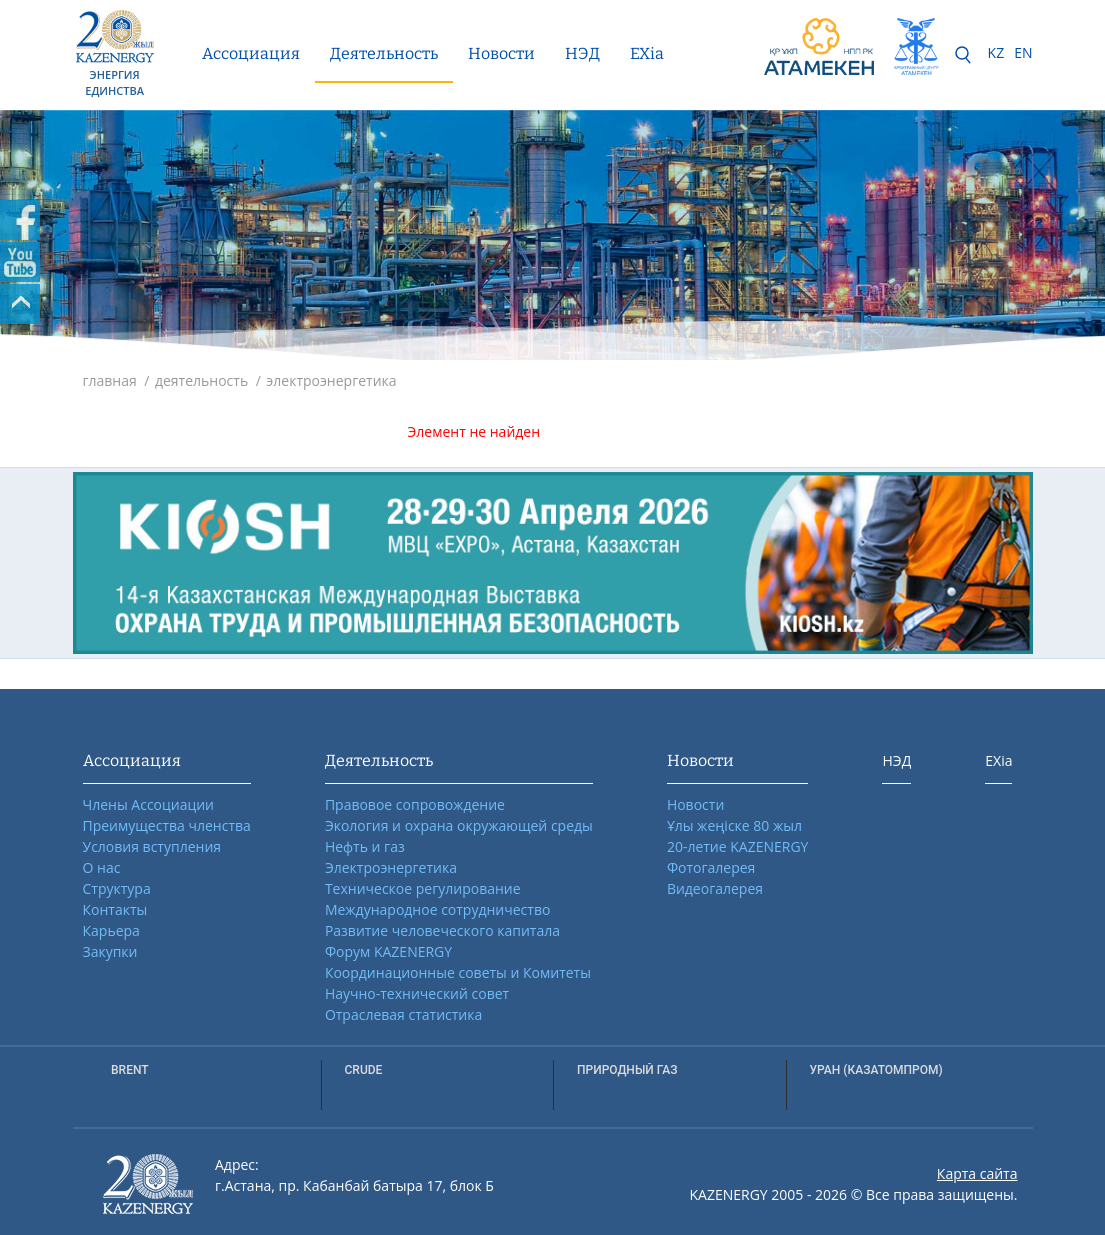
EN (1023, 52)
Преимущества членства (167, 825)
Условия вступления (152, 846)
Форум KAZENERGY (388, 951)
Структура (117, 888)
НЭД (582, 53)
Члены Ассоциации (149, 804)
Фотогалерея (711, 867)
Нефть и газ (365, 846)
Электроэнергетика (391, 867)
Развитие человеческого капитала (442, 930)
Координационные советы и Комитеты (458, 972)
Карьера (111, 930)
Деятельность (384, 53)
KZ (996, 52)
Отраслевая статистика (403, 1014)
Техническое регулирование (423, 888)
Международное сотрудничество (437, 909)
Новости (501, 53)
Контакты (115, 909)
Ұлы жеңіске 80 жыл (734, 825)
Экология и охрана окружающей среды (459, 825)
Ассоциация (251, 53)
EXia (647, 53)
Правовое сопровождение (415, 804)
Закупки (110, 951)
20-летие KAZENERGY (738, 846)
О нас (102, 867)
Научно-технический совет (417, 993)
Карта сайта (977, 1173)
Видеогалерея (715, 888)
